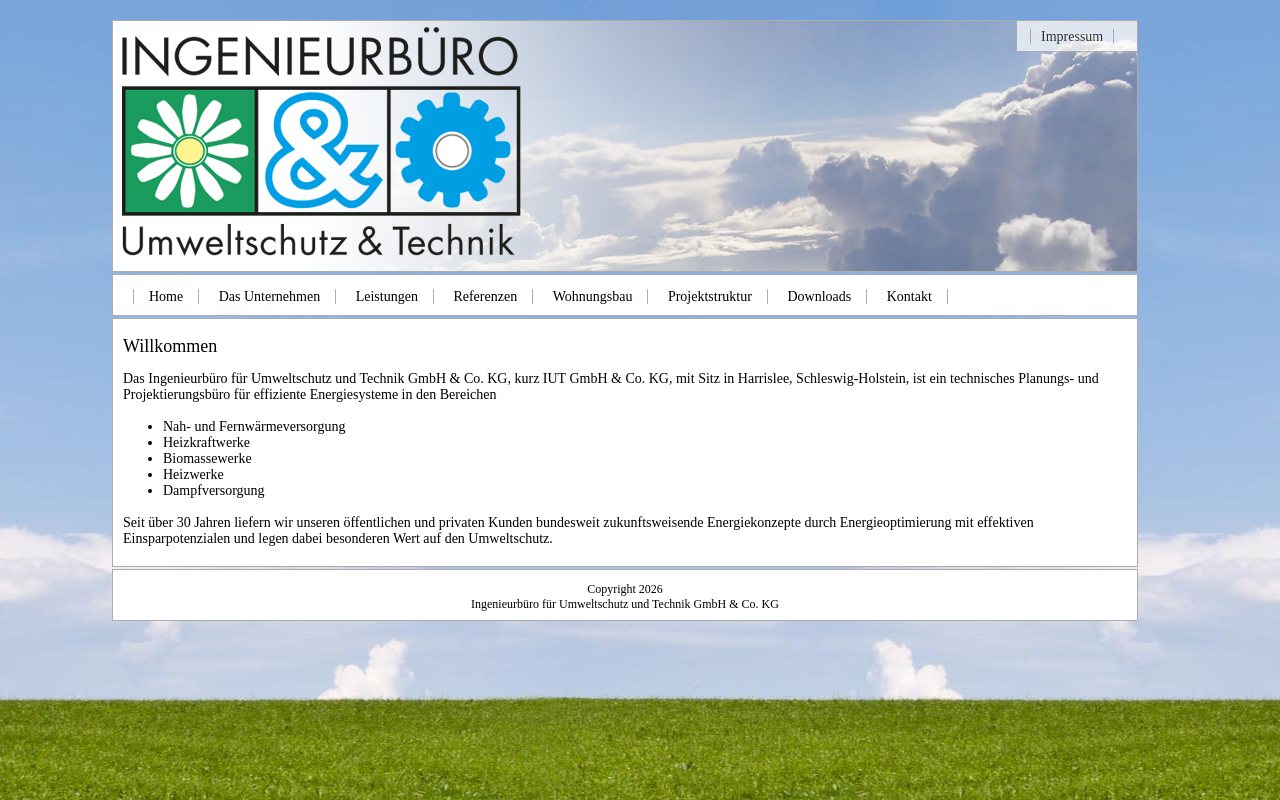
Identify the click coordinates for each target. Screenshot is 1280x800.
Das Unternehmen (269, 296)
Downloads (819, 296)
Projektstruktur (710, 296)
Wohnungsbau (593, 296)
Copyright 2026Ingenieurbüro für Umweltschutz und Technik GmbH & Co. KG (625, 596)
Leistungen (387, 296)
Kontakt (909, 296)
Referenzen (485, 296)
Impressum (1072, 36)
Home (166, 296)
